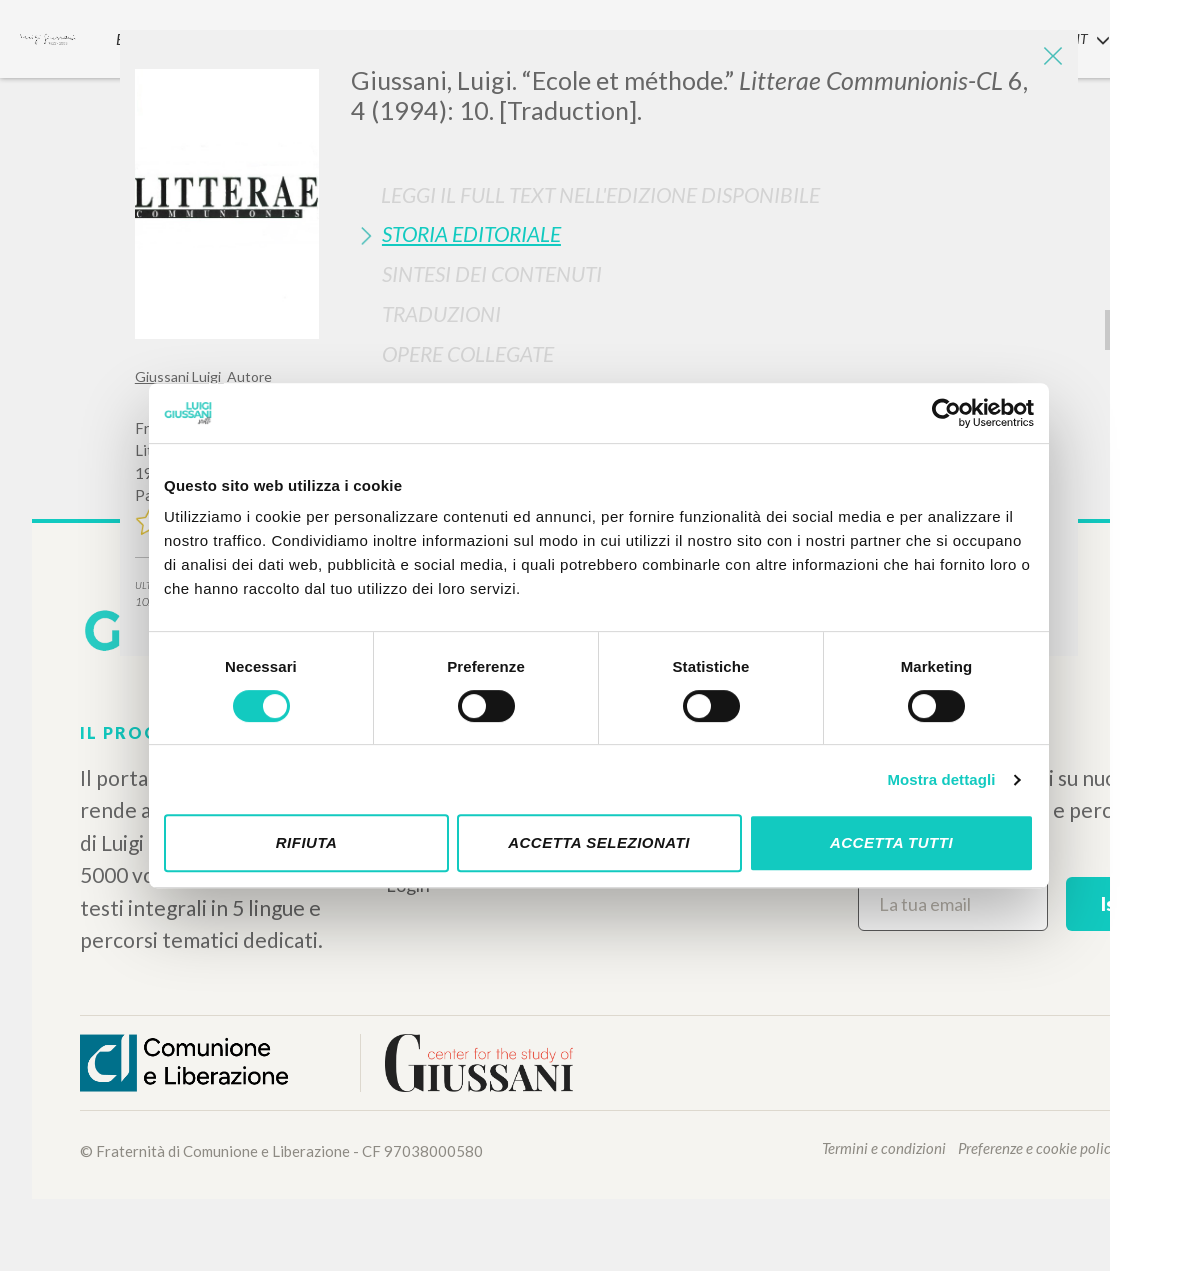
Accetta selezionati (599, 842)
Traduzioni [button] (441, 313)
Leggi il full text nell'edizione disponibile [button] (600, 194)
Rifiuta (307, 842)
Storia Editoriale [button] (471, 233)
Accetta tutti (891, 842)
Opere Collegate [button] (468, 353)
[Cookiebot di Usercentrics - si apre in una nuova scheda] (946, 413)
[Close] (1048, 60)
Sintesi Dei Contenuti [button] (492, 273)
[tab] (707, 233)
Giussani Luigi (179, 376)
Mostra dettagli (941, 779)
